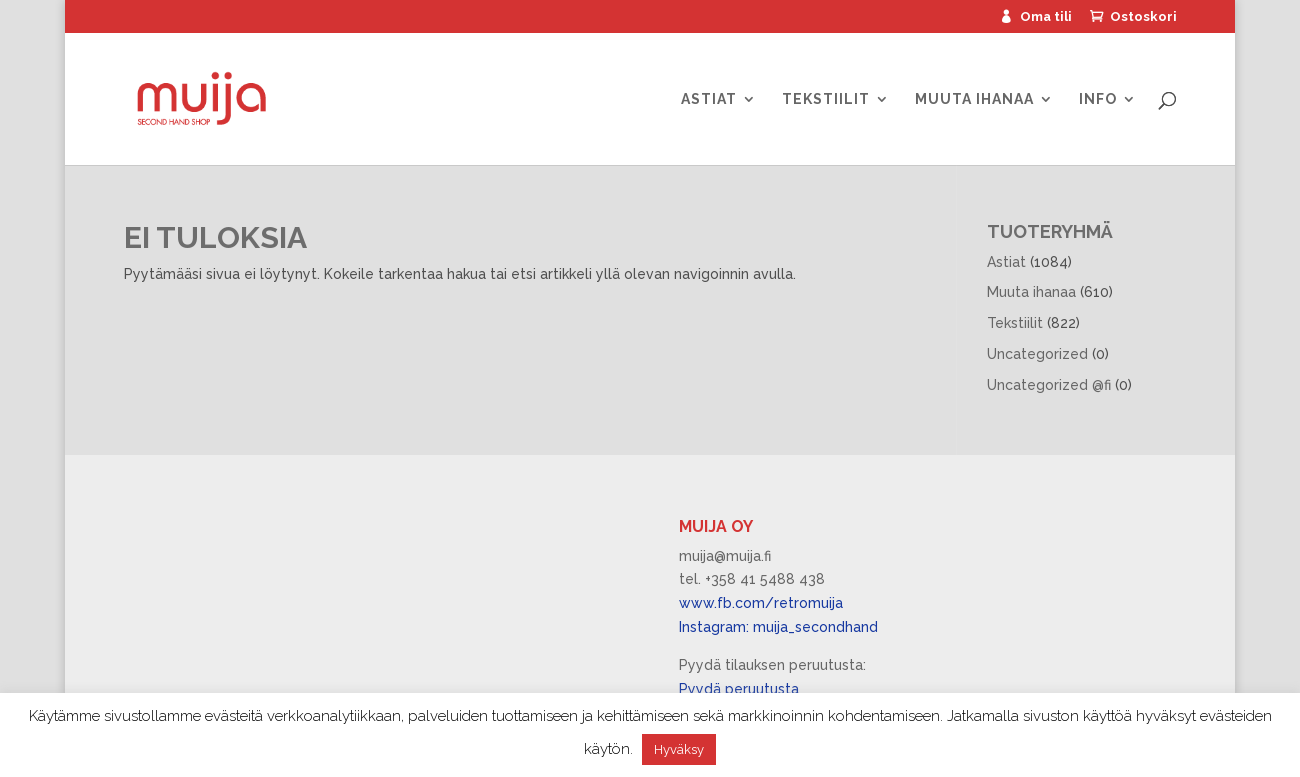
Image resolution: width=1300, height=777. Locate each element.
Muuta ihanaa (974, 99)
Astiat (709, 99)
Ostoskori (1143, 17)
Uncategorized (1037, 354)
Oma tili (1046, 17)
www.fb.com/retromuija (761, 603)
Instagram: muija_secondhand (778, 627)
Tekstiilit (826, 99)
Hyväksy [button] (679, 749)
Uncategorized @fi (1049, 385)
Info (1098, 99)
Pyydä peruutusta (739, 689)
